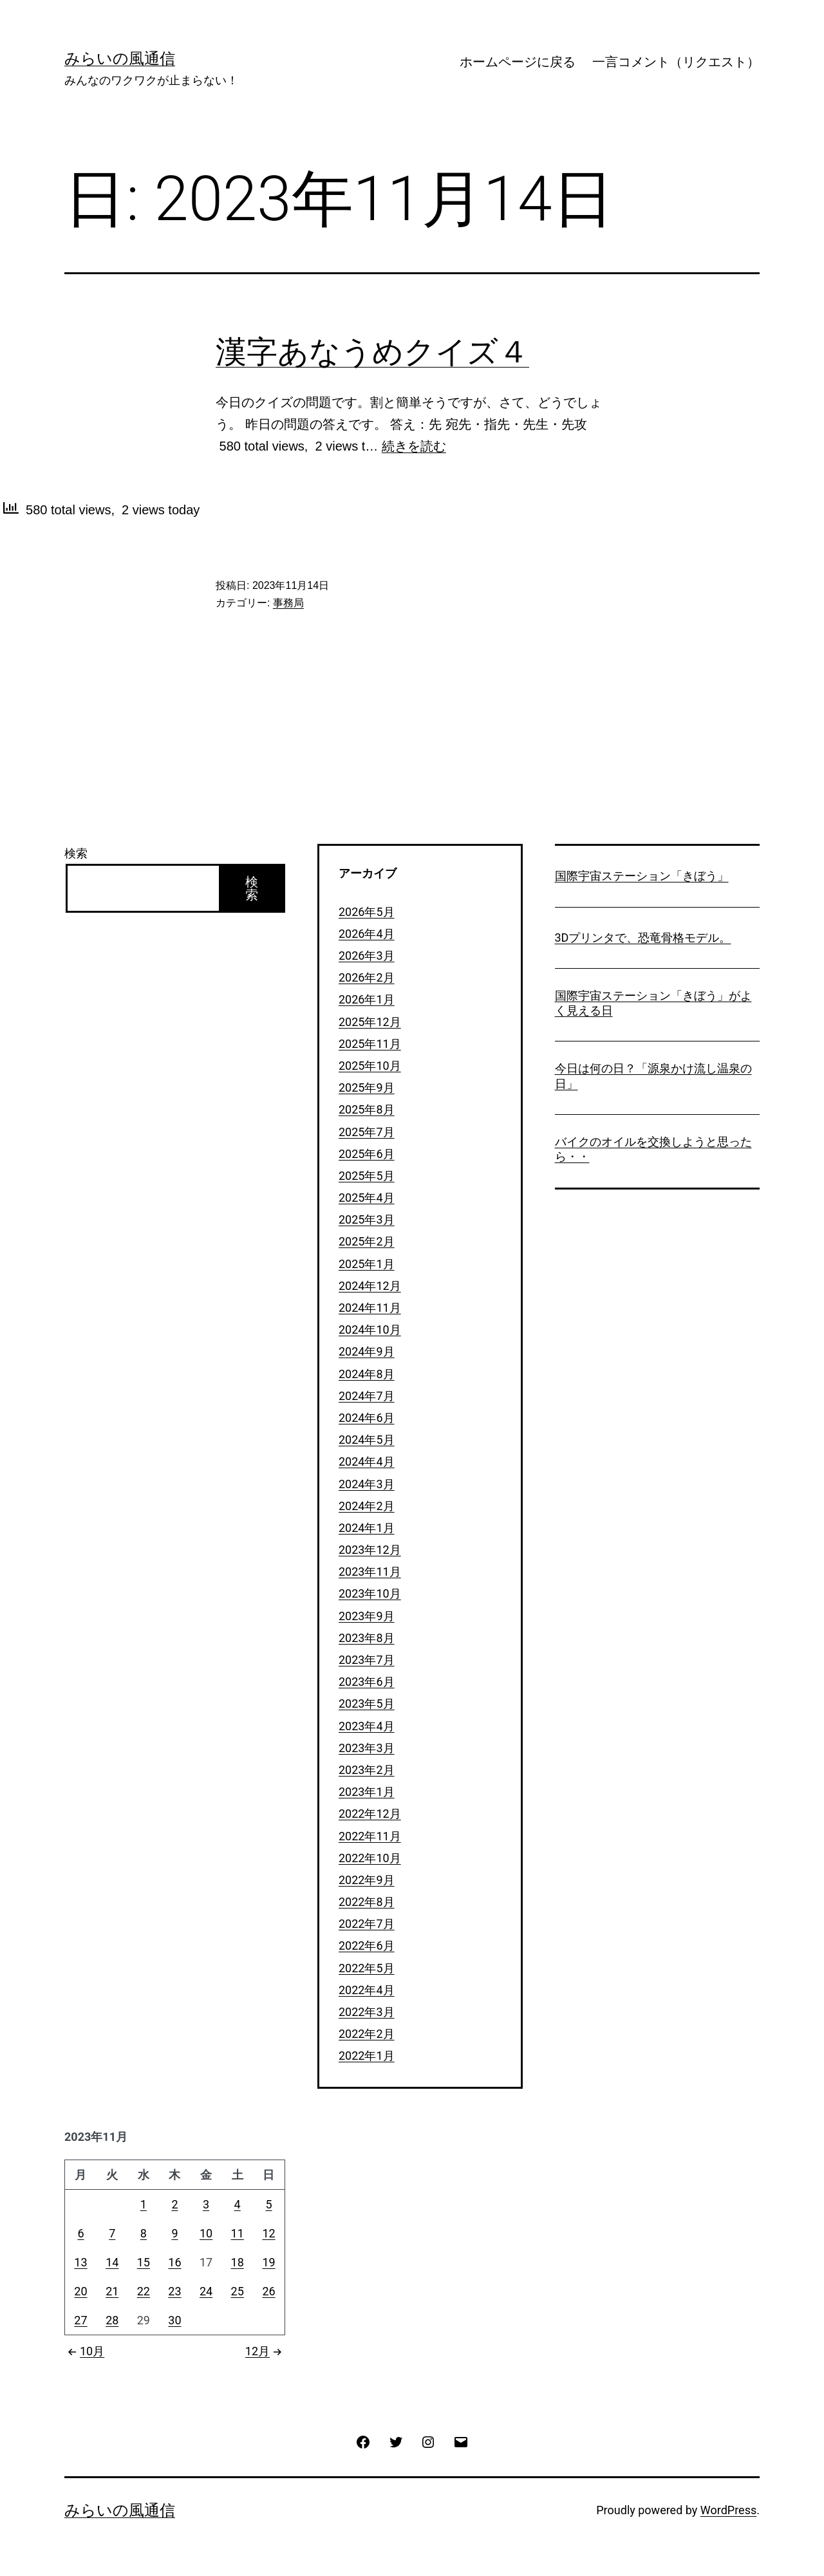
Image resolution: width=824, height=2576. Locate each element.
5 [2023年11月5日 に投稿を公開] (268, 2204)
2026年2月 (367, 977)
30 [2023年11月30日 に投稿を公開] (174, 2320)
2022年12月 (370, 1813)
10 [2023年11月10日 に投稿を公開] (206, 2233)
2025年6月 (367, 1154)
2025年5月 (367, 1175)
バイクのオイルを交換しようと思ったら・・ (653, 1149)
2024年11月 (370, 1307)
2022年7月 (367, 1923)
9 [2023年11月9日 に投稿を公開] (174, 2233)
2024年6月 (367, 1417)
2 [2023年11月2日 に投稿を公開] (174, 2204)
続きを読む (414, 446)
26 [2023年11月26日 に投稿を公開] (268, 2291)
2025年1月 (367, 1264)
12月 (265, 2351)
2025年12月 (370, 1022)
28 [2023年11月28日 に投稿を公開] (112, 2320)
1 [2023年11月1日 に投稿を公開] (143, 2204)
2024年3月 (367, 1484)
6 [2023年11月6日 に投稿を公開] (80, 2233)
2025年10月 (370, 1065)
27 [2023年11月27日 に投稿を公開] (80, 2320)
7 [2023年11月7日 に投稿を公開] (112, 2233)
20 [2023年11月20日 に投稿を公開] (80, 2291)
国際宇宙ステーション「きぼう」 (642, 875)
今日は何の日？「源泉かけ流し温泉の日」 (653, 1075)
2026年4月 (367, 933)
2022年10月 (370, 1858)
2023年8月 (367, 1638)
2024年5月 (367, 1439)
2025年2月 (367, 1241)
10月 (84, 2351)
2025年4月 (367, 1197)
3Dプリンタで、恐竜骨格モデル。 (643, 937)
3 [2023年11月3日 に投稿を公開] (206, 2204)
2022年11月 (370, 1836)
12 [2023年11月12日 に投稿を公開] (268, 2233)
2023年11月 (370, 1571)
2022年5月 (367, 1968)
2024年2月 (367, 1506)
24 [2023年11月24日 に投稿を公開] (206, 2291)
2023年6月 (367, 1681)
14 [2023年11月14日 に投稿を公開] (112, 2262)
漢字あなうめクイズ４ (372, 351)
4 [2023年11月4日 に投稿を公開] (237, 2204)
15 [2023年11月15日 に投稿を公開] (143, 2262)
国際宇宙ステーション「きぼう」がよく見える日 (653, 1003)
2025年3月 (367, 1219)
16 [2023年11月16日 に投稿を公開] (174, 2262)
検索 (76, 853)
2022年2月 (367, 2033)
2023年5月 (367, 1703)
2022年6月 (367, 1945)
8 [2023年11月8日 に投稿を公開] (143, 2233)
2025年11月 (370, 1043)
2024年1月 (367, 1528)
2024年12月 (370, 1286)
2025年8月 (367, 1109)
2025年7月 (367, 1132)
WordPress (728, 2510)
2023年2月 (367, 1770)
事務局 (288, 602)
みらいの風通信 (119, 59)
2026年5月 (367, 912)
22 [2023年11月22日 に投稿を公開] (143, 2291)
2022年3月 (367, 2012)
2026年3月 (367, 955)
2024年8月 (367, 1374)
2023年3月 (367, 1748)
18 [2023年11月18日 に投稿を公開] (237, 2262)
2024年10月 (370, 1329)
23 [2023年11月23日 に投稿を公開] (174, 2291)
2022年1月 (367, 2055)
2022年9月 (367, 1880)
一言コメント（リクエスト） (676, 62)
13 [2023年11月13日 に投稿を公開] (80, 2262)
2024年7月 (367, 1396)
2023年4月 (367, 1726)
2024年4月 (367, 1461)
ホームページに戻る (518, 62)
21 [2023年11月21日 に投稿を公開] (112, 2291)
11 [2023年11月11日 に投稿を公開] (237, 2233)
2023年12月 (370, 1549)
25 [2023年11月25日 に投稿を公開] (237, 2291)
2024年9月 (367, 1351)
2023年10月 (370, 1593)
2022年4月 (367, 1990)
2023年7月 (367, 1659)
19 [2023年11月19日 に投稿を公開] (268, 2262)
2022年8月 (367, 1902)
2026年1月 (367, 999)
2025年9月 (367, 1087)
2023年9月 (367, 1616)
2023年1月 (367, 1791)
